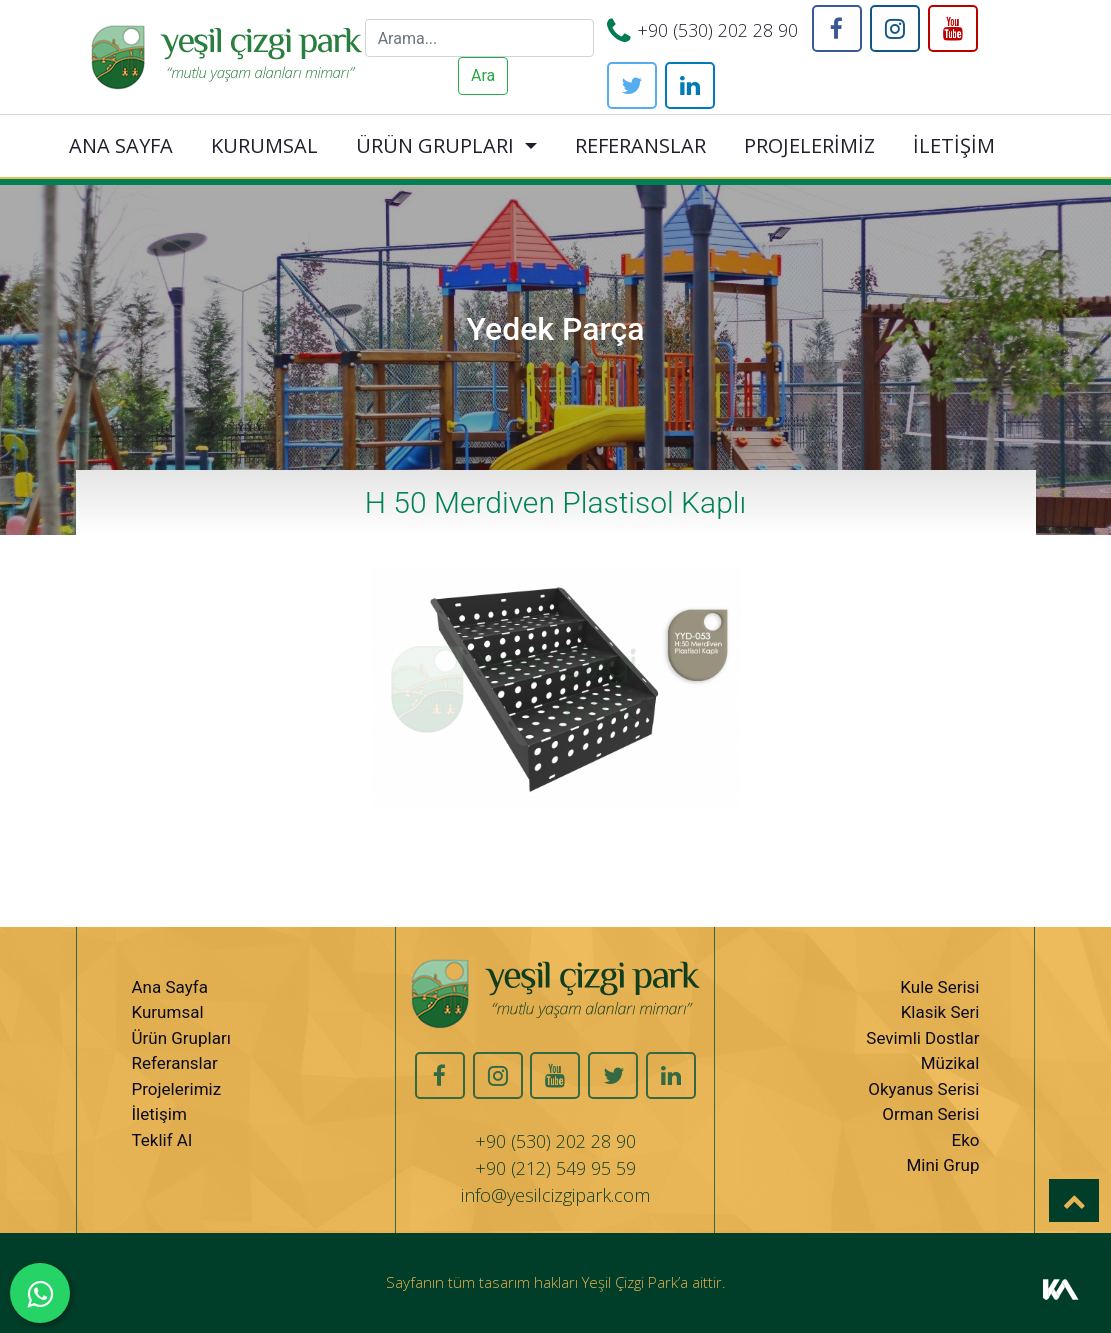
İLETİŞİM (954, 145)
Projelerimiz (177, 1089)
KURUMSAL (264, 145)
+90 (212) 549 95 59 (555, 1168)
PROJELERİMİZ (809, 145)
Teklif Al (162, 1140)
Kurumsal (168, 1012)
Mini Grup (942, 1165)
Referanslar (175, 1063)
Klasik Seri (940, 1012)
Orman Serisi (930, 1114)
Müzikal (950, 1063)
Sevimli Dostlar (922, 1038)
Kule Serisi (939, 987)
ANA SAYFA (121, 145)
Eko (965, 1140)
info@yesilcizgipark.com (555, 1195)
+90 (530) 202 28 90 (717, 30)
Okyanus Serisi (923, 1089)
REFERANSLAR (640, 145)
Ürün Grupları (181, 1038)
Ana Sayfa (170, 987)
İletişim (159, 1114)
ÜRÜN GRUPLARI (435, 145)
